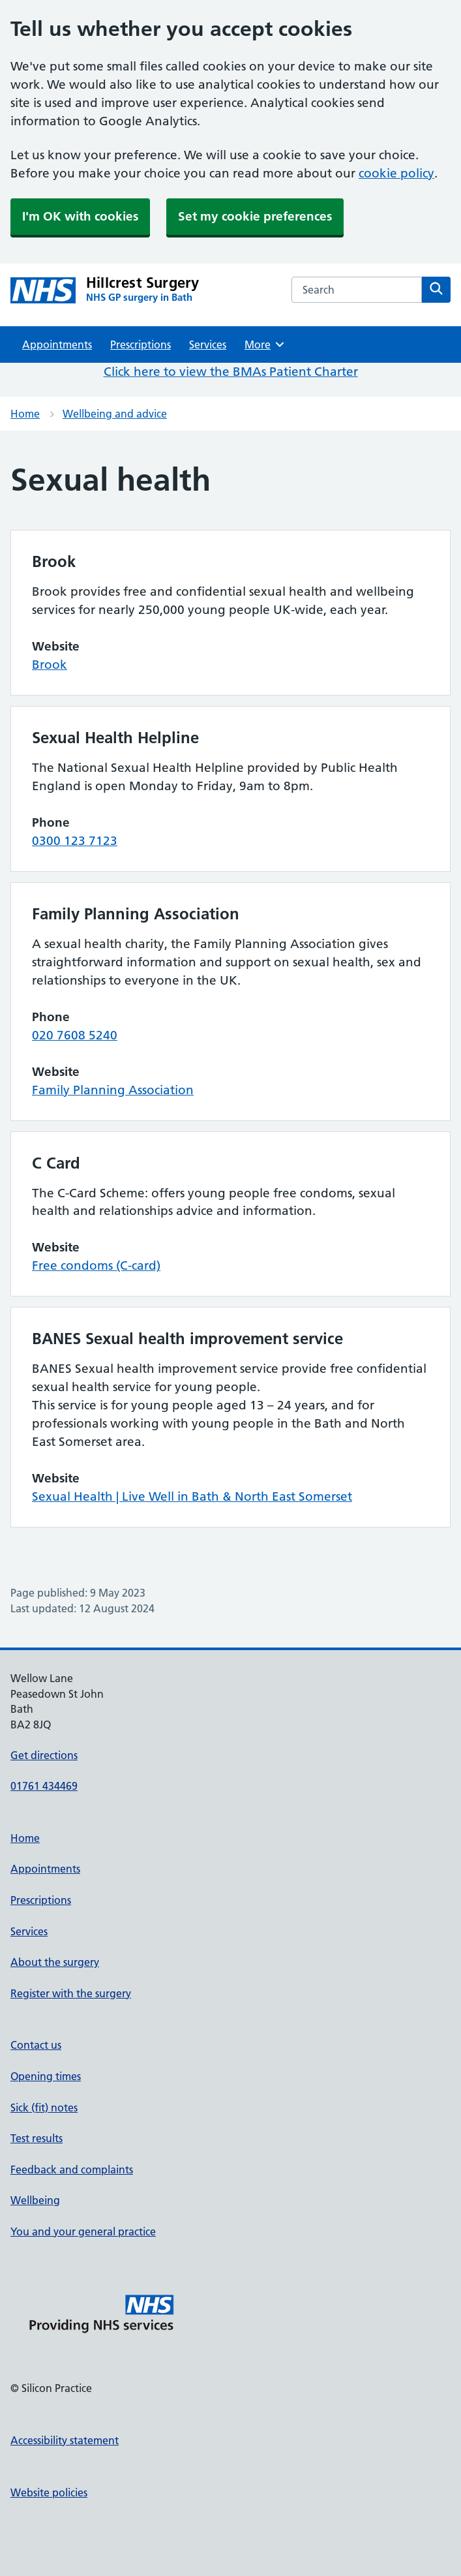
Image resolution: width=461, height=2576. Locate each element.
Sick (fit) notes (44, 2107)
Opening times (45, 2076)
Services (207, 344)
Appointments (57, 344)
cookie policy (396, 173)
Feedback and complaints (71, 2169)
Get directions (44, 1755)
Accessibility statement (64, 2440)
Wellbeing (35, 2200)
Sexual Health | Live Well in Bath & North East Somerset (192, 1496)
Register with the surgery (70, 1993)
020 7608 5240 (74, 1035)
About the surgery (54, 1962)
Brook (49, 664)
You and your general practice (83, 2231)
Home (25, 413)
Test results (36, 2138)
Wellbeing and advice (115, 413)
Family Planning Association (113, 1089)
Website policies (48, 2492)
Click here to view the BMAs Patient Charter (231, 371)
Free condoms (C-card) (96, 1265)
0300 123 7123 (74, 840)
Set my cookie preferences (255, 216)
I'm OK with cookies (80, 216)
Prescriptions (140, 344)
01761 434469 (44, 1785)
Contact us (35, 2044)
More (265, 344)
